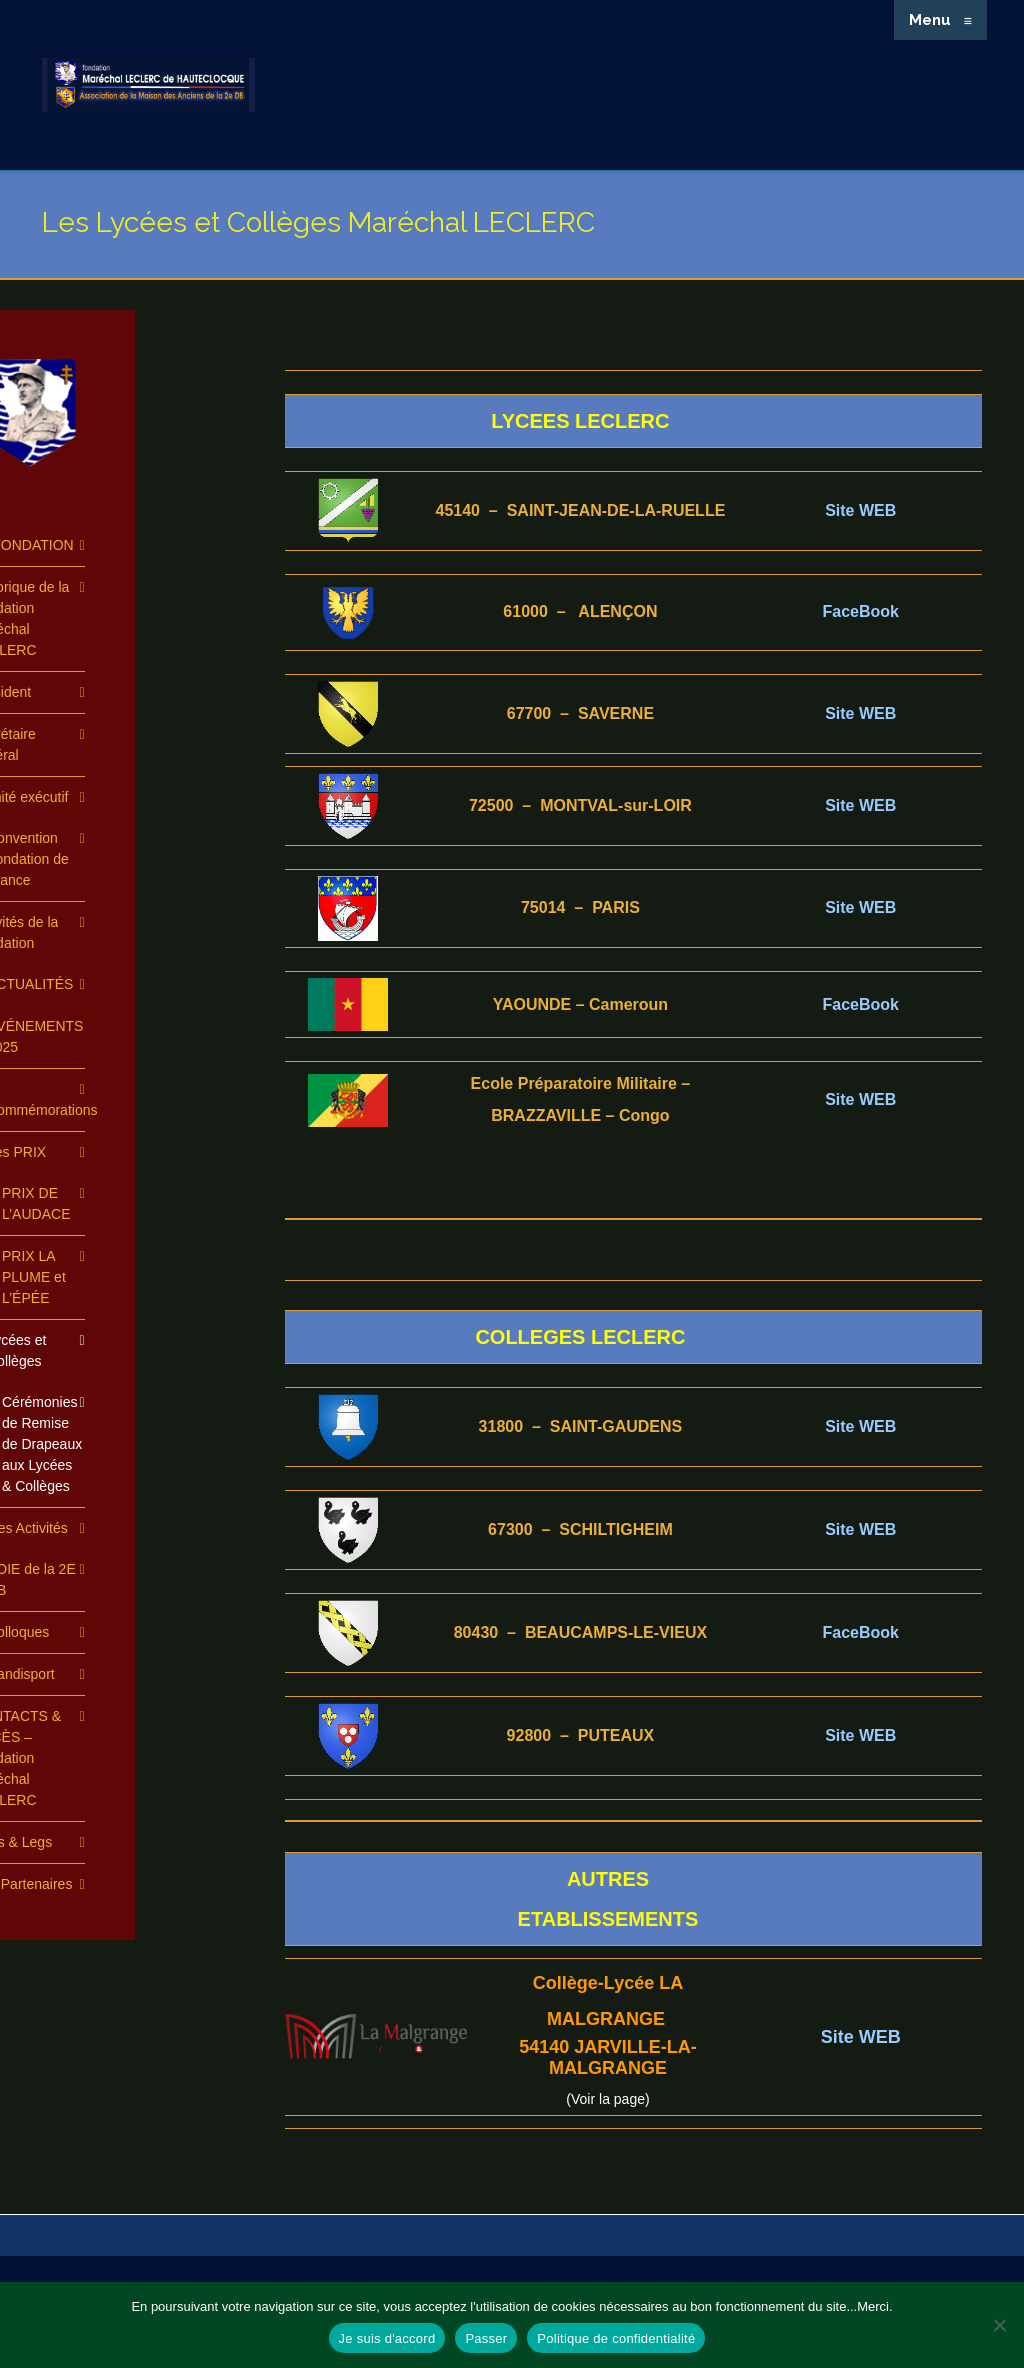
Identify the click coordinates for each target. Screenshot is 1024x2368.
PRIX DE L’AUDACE (36, 1203)
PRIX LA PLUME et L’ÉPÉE (34, 1277)
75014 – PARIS (580, 907)
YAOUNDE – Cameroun (580, 1004)
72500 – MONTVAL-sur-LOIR (580, 805)
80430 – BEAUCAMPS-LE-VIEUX (580, 1632)
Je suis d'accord (387, 2338)
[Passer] (999, 2325)
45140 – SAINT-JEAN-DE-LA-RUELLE (580, 510)
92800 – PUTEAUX (581, 1735)
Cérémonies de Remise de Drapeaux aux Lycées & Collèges (42, 1444)
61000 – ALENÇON (580, 611)
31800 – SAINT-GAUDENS (581, 1426)
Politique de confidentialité (616, 2338)
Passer (486, 2338)
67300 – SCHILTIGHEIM (580, 1529)
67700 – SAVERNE (580, 713)
